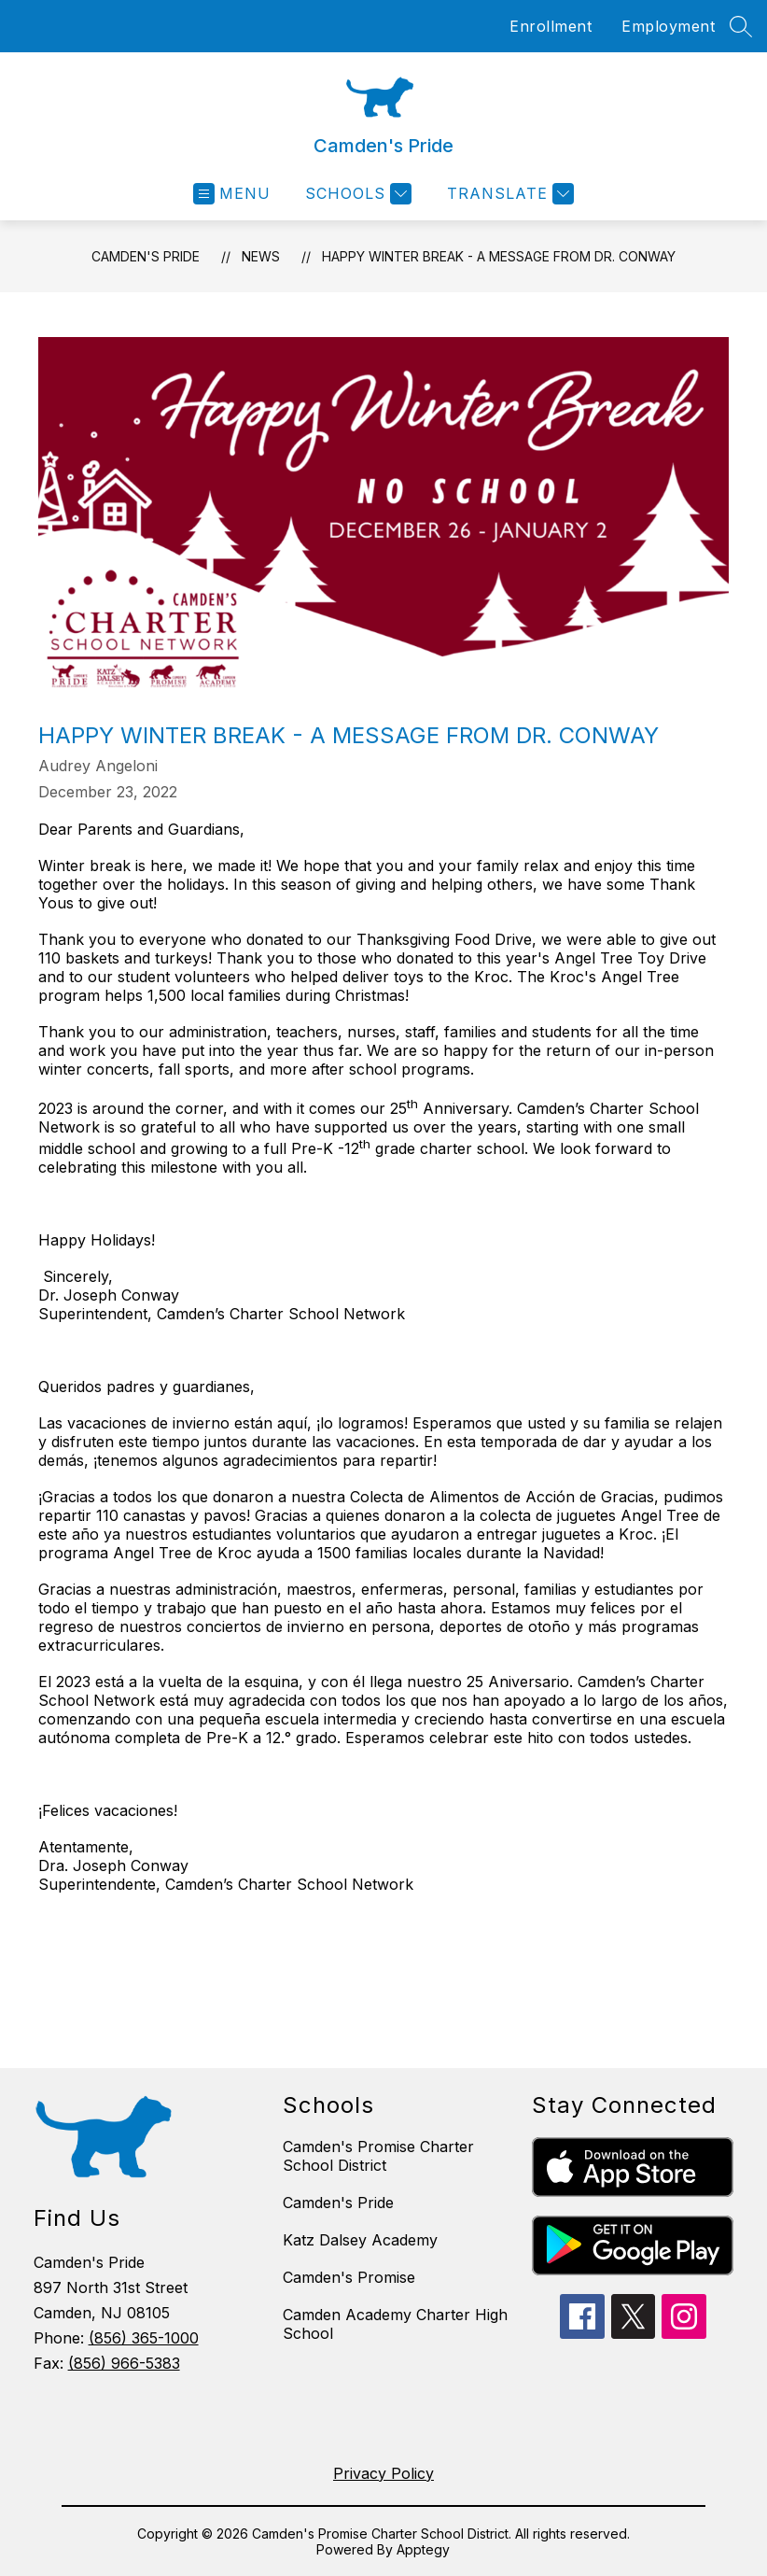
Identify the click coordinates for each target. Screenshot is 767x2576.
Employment (668, 26)
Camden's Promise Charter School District (378, 2156)
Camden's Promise (349, 2277)
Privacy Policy (383, 2473)
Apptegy (423, 2549)
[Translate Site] (508, 193)
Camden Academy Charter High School (395, 2324)
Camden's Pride (145, 256)
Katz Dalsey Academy (360, 2240)
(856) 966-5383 (124, 2363)
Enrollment (550, 26)
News (261, 256)
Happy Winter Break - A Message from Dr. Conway (499, 256)
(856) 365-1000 (144, 2338)
